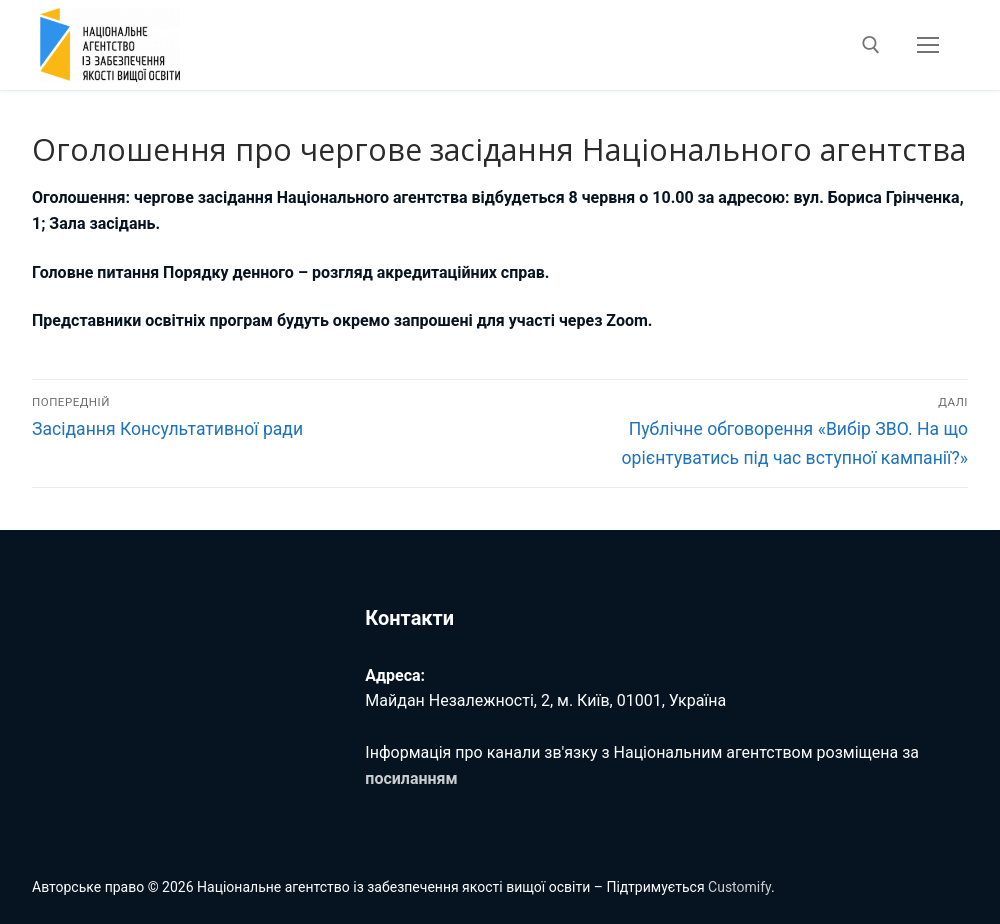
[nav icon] (928, 45)
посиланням (411, 778)
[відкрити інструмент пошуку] (871, 45)
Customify (739, 887)
